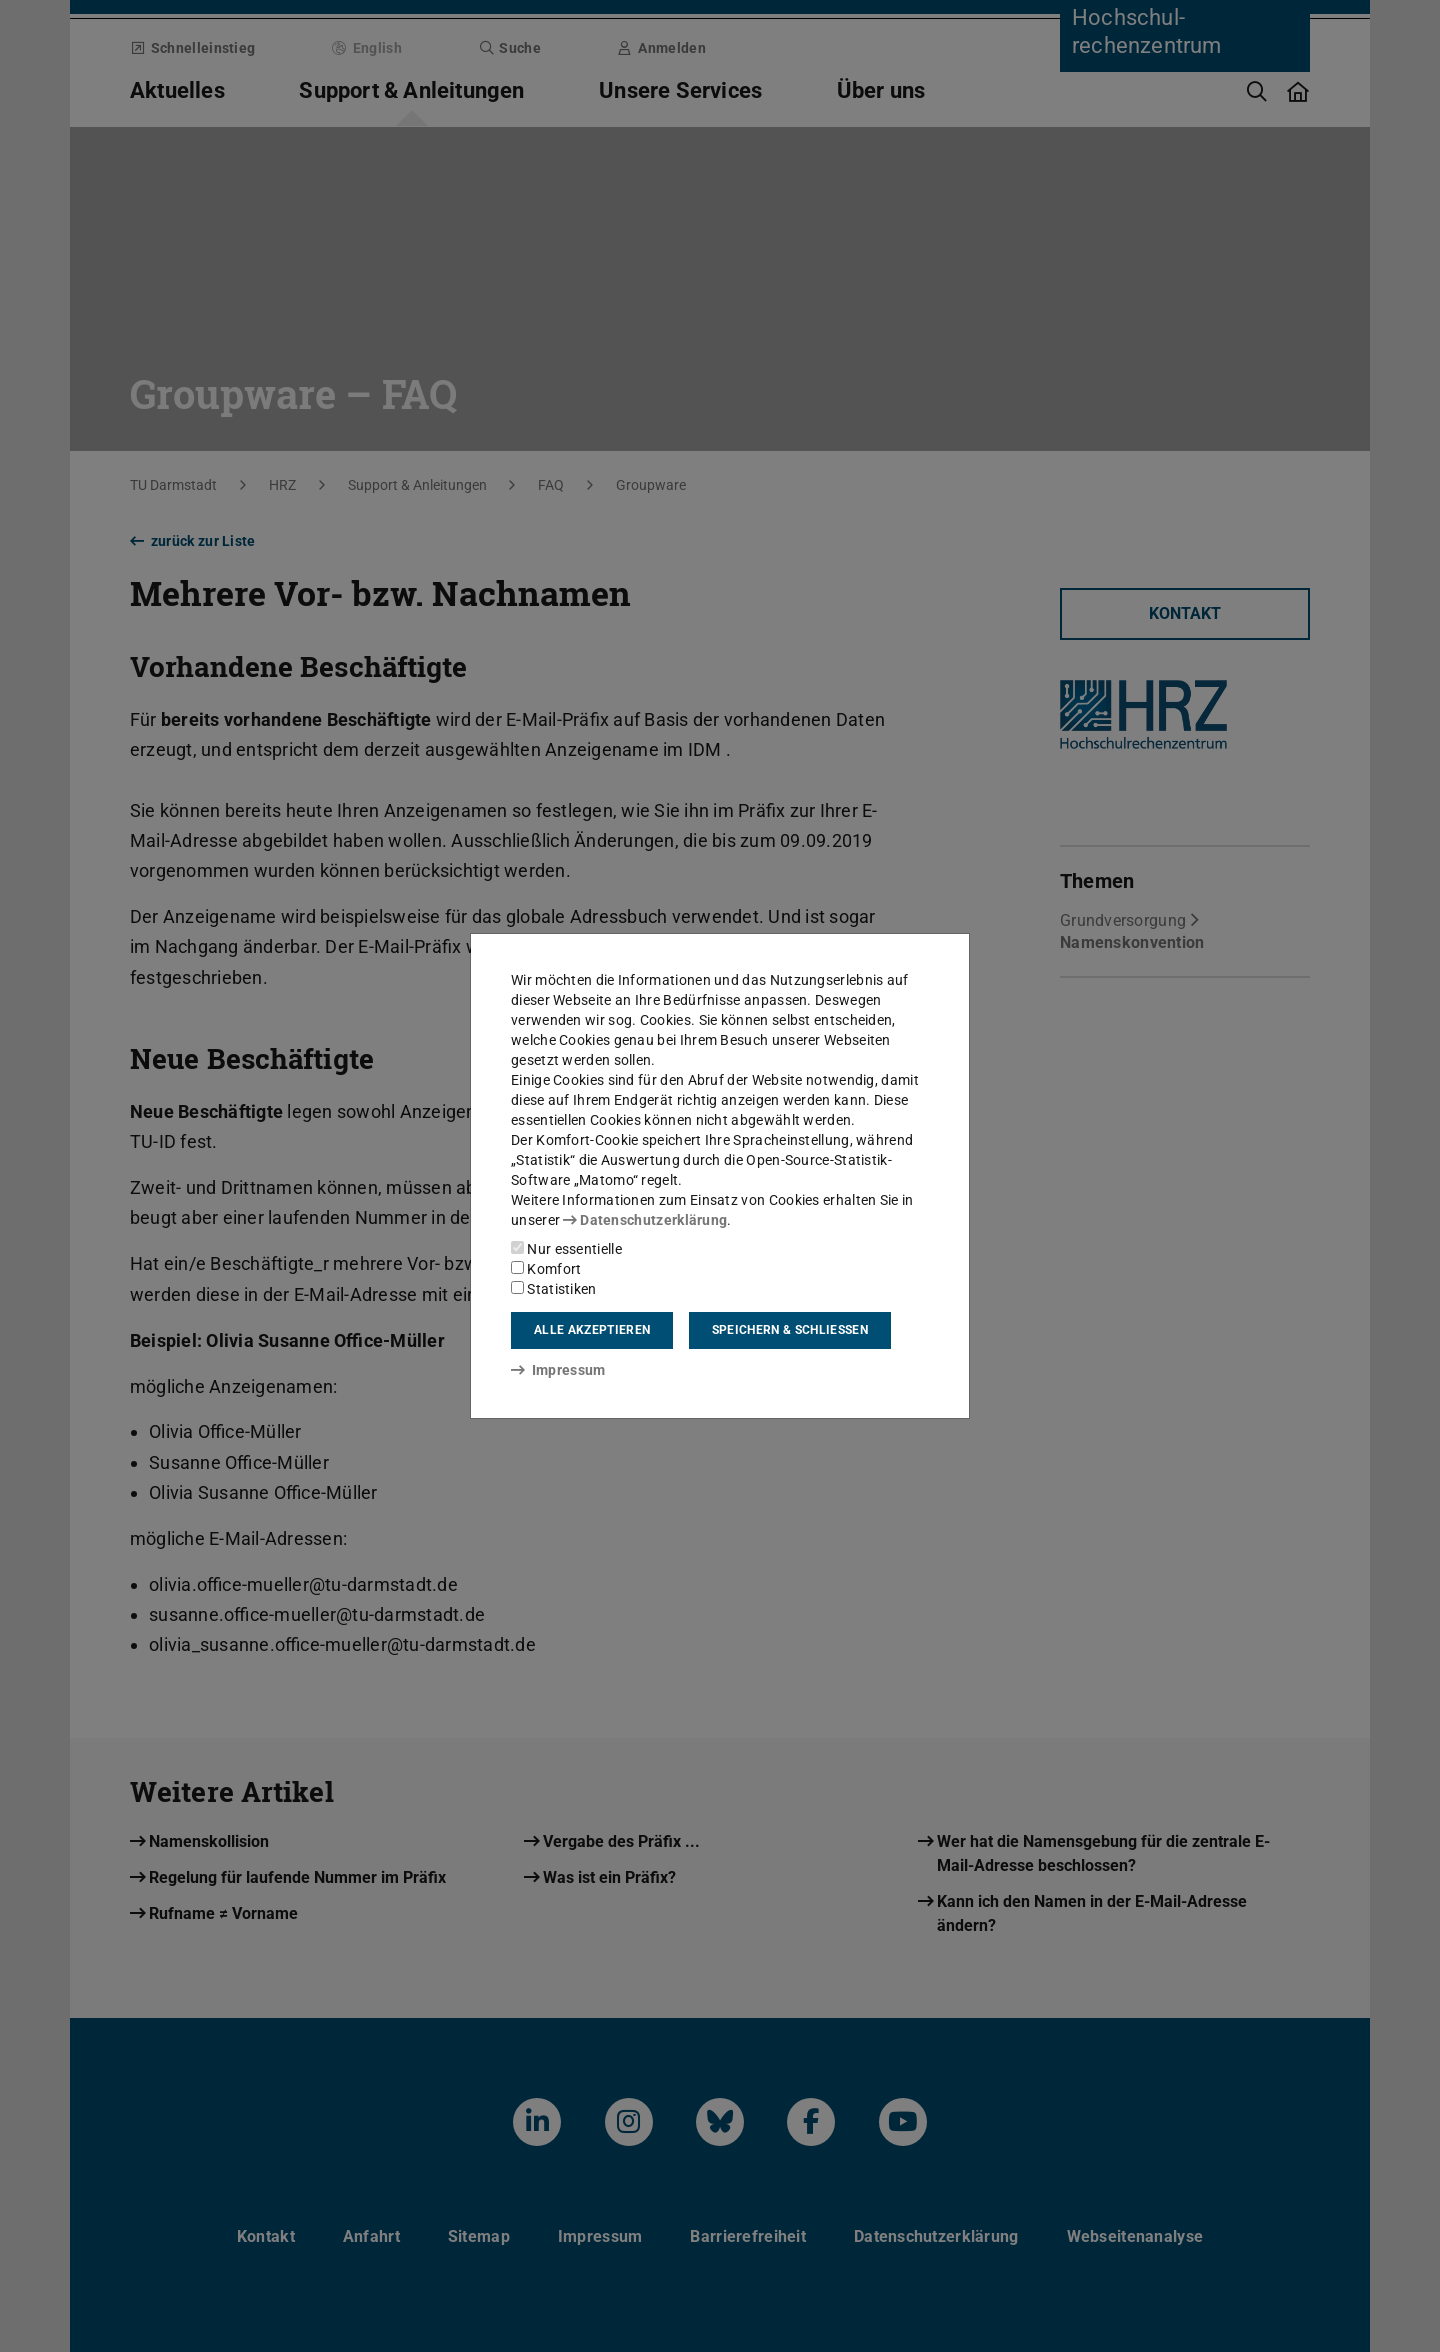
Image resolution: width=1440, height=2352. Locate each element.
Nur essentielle (566, 1249)
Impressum (558, 1370)
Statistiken (554, 1289)
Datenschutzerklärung (645, 1220)
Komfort (546, 1269)
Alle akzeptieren (592, 1330)
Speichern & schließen (790, 1330)
